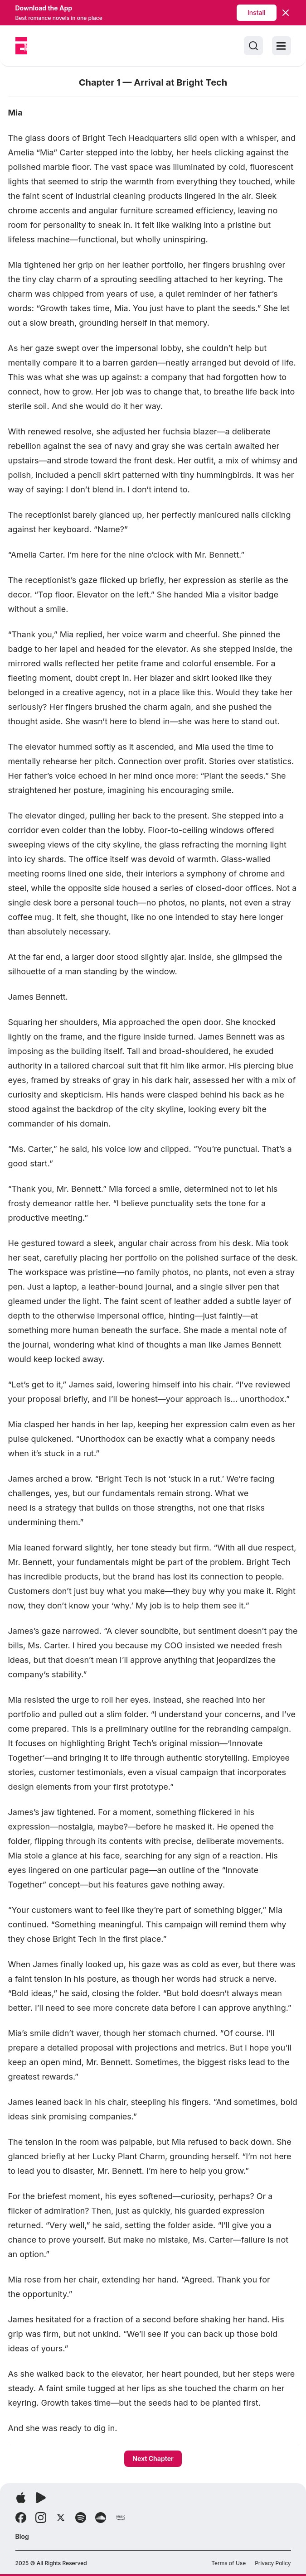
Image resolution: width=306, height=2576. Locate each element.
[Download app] (20, 2497)
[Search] (253, 45)
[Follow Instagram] (40, 2517)
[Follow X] (60, 2517)
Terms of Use (228, 2563)
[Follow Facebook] (20, 2517)
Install (257, 12)
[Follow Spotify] (80, 2517)
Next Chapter (153, 2458)
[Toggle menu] (281, 45)
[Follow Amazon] (120, 2517)
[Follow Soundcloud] (100, 2517)
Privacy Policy (273, 2563)
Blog (22, 2536)
